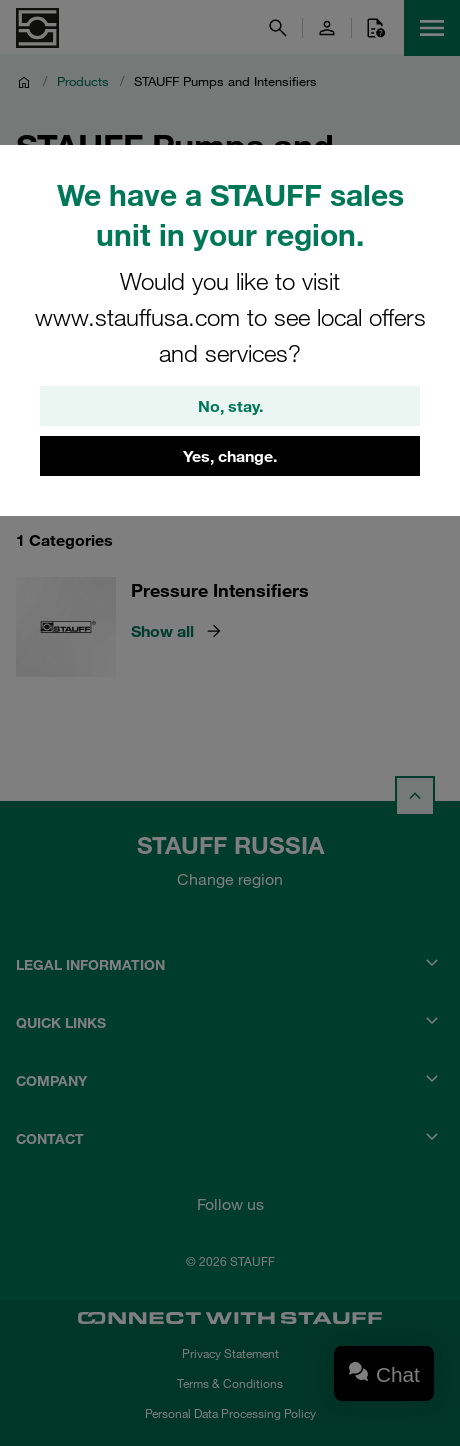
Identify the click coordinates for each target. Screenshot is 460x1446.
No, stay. (230, 406)
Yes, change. (230, 456)
